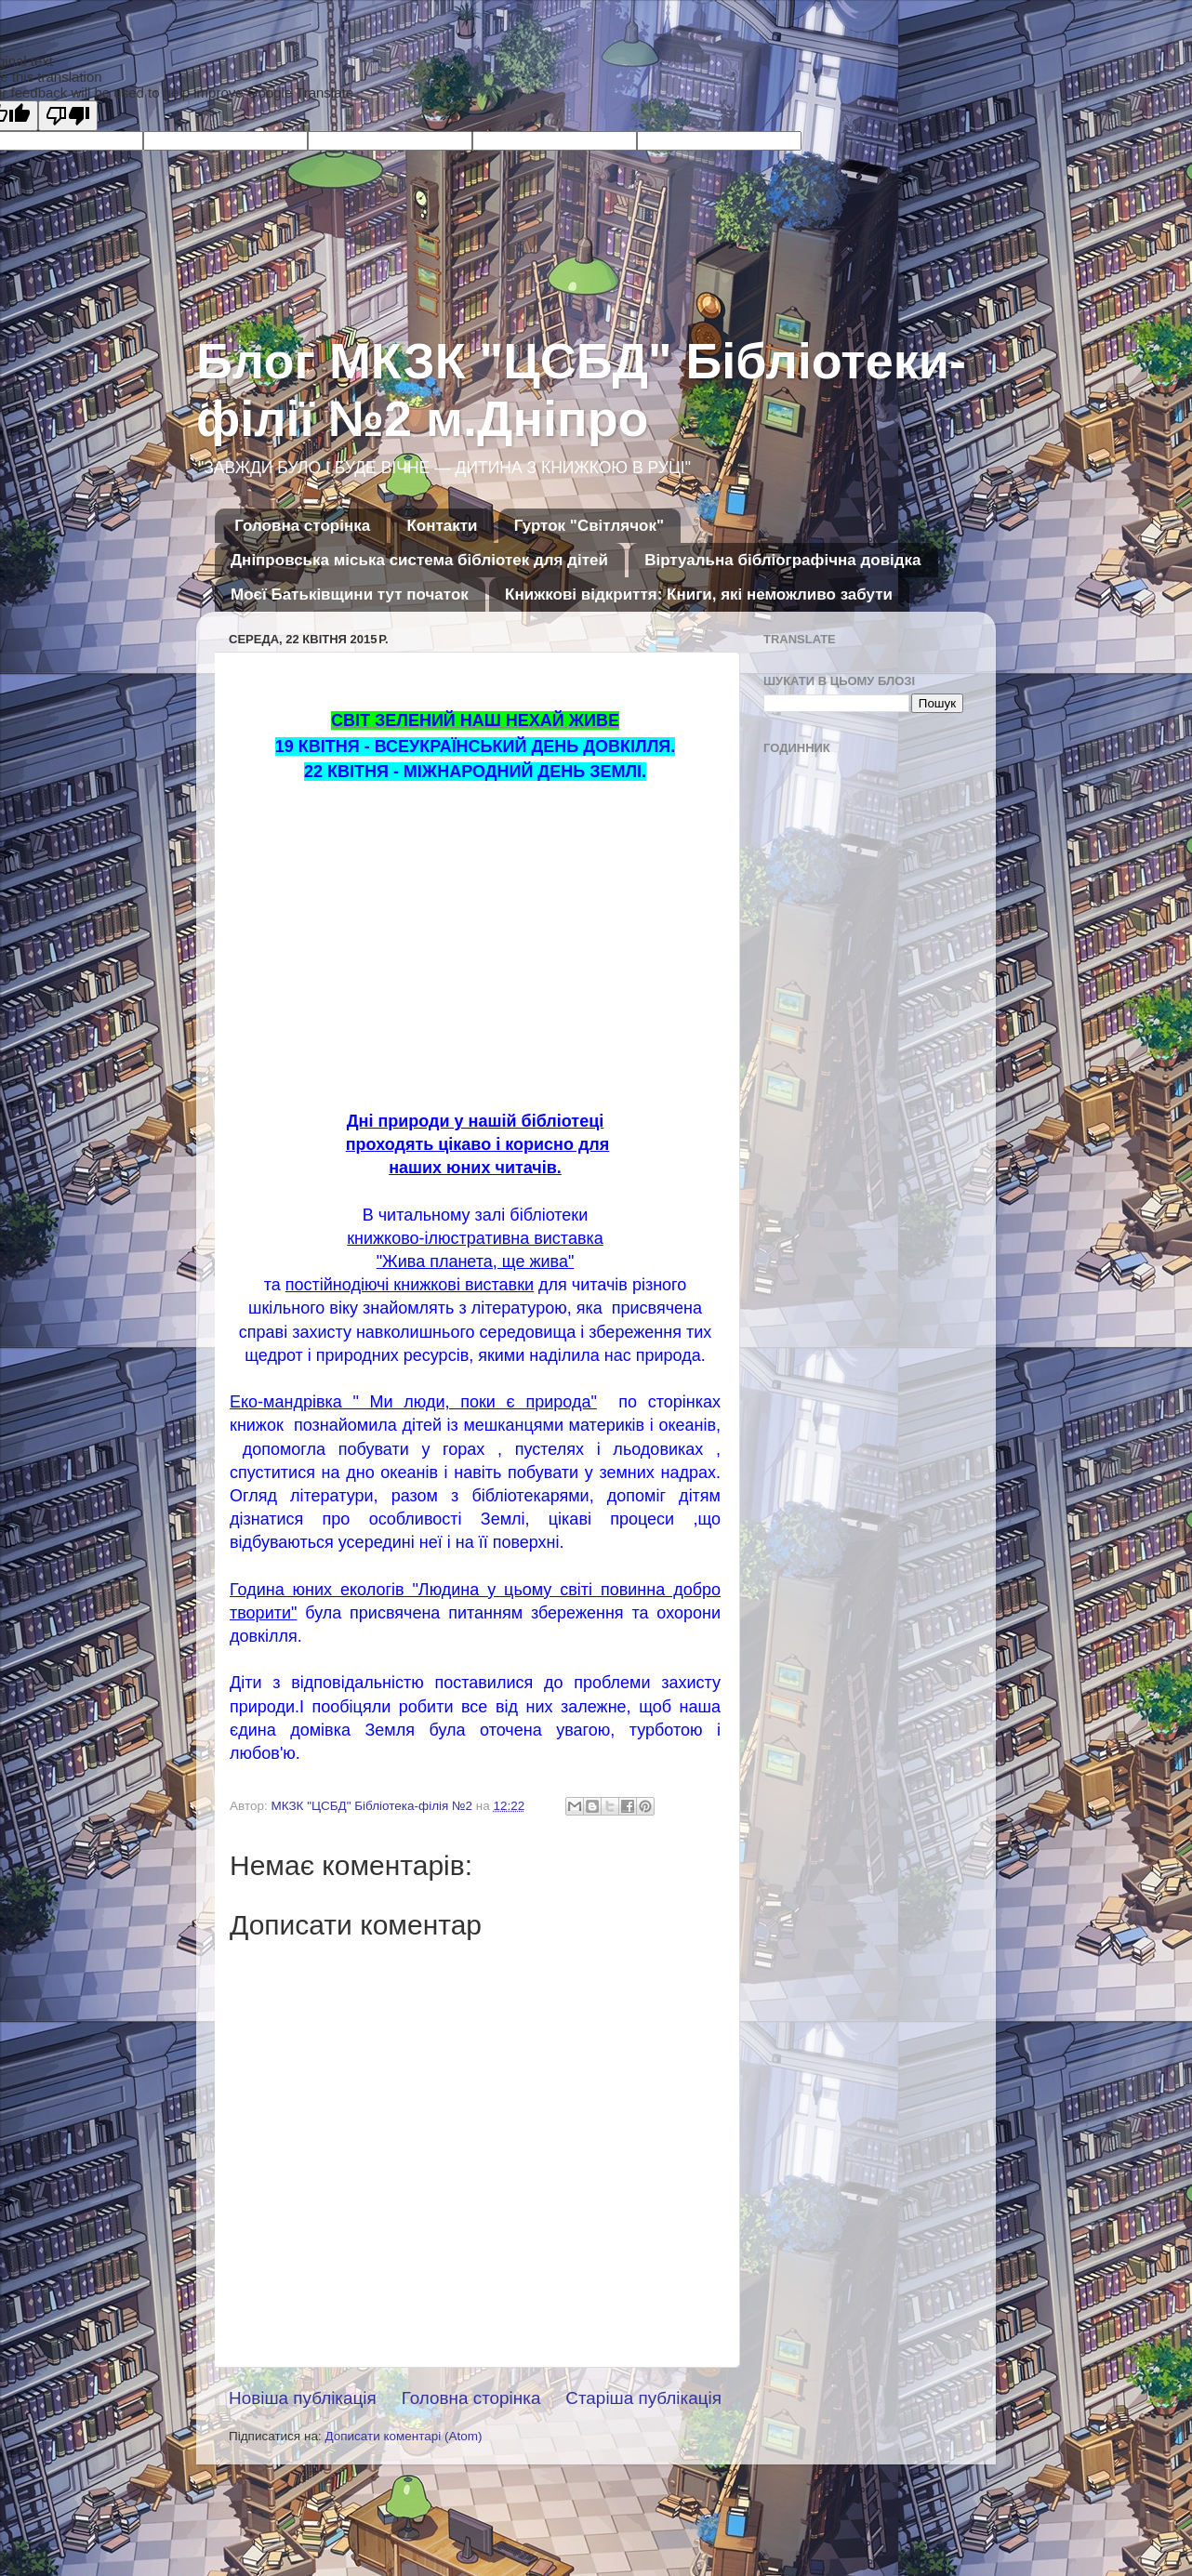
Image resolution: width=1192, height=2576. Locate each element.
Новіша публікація (303, 2398)
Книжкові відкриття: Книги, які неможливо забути (699, 594)
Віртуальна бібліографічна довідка (782, 560)
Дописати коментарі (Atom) (403, 2436)
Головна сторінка (302, 526)
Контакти (441, 526)
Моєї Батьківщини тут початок (350, 594)
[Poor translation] (68, 115)
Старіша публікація (643, 2398)
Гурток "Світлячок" (589, 526)
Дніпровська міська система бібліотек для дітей (419, 560)
